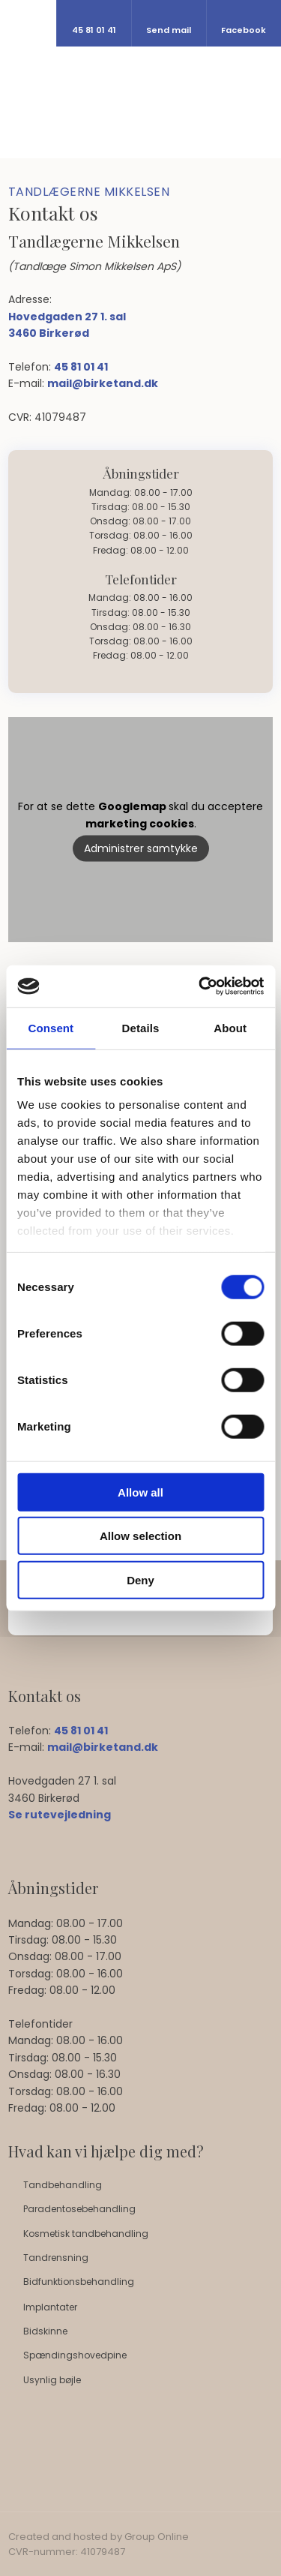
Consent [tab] (50, 1027)
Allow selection (140, 1536)
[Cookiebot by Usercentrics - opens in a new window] (200, 986)
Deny (140, 1579)
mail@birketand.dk (102, 383)
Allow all (140, 1491)
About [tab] (230, 1027)
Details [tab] (141, 1027)
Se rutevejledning (59, 1814)
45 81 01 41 (81, 366)
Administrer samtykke (141, 848)
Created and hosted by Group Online (98, 2536)
